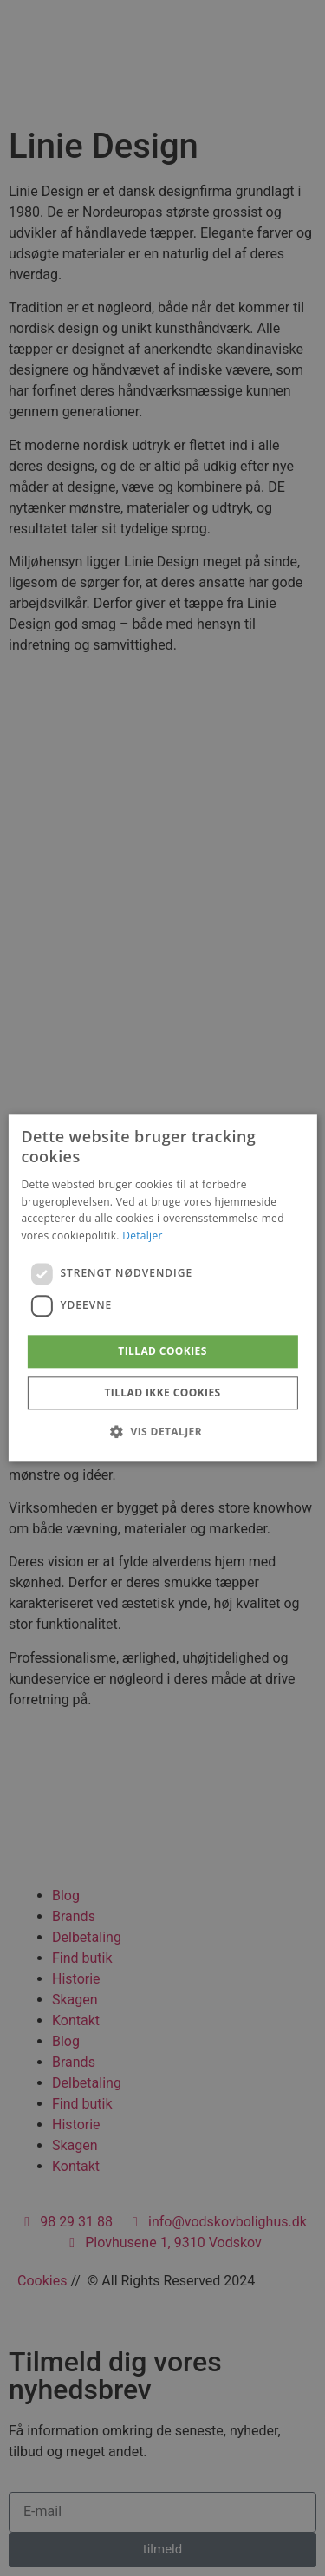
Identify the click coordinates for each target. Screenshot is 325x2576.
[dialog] (162, 1288)
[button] (162, 1432)
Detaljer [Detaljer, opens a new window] (142, 1235)
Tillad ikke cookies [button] (162, 1393)
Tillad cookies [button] (162, 1351)
